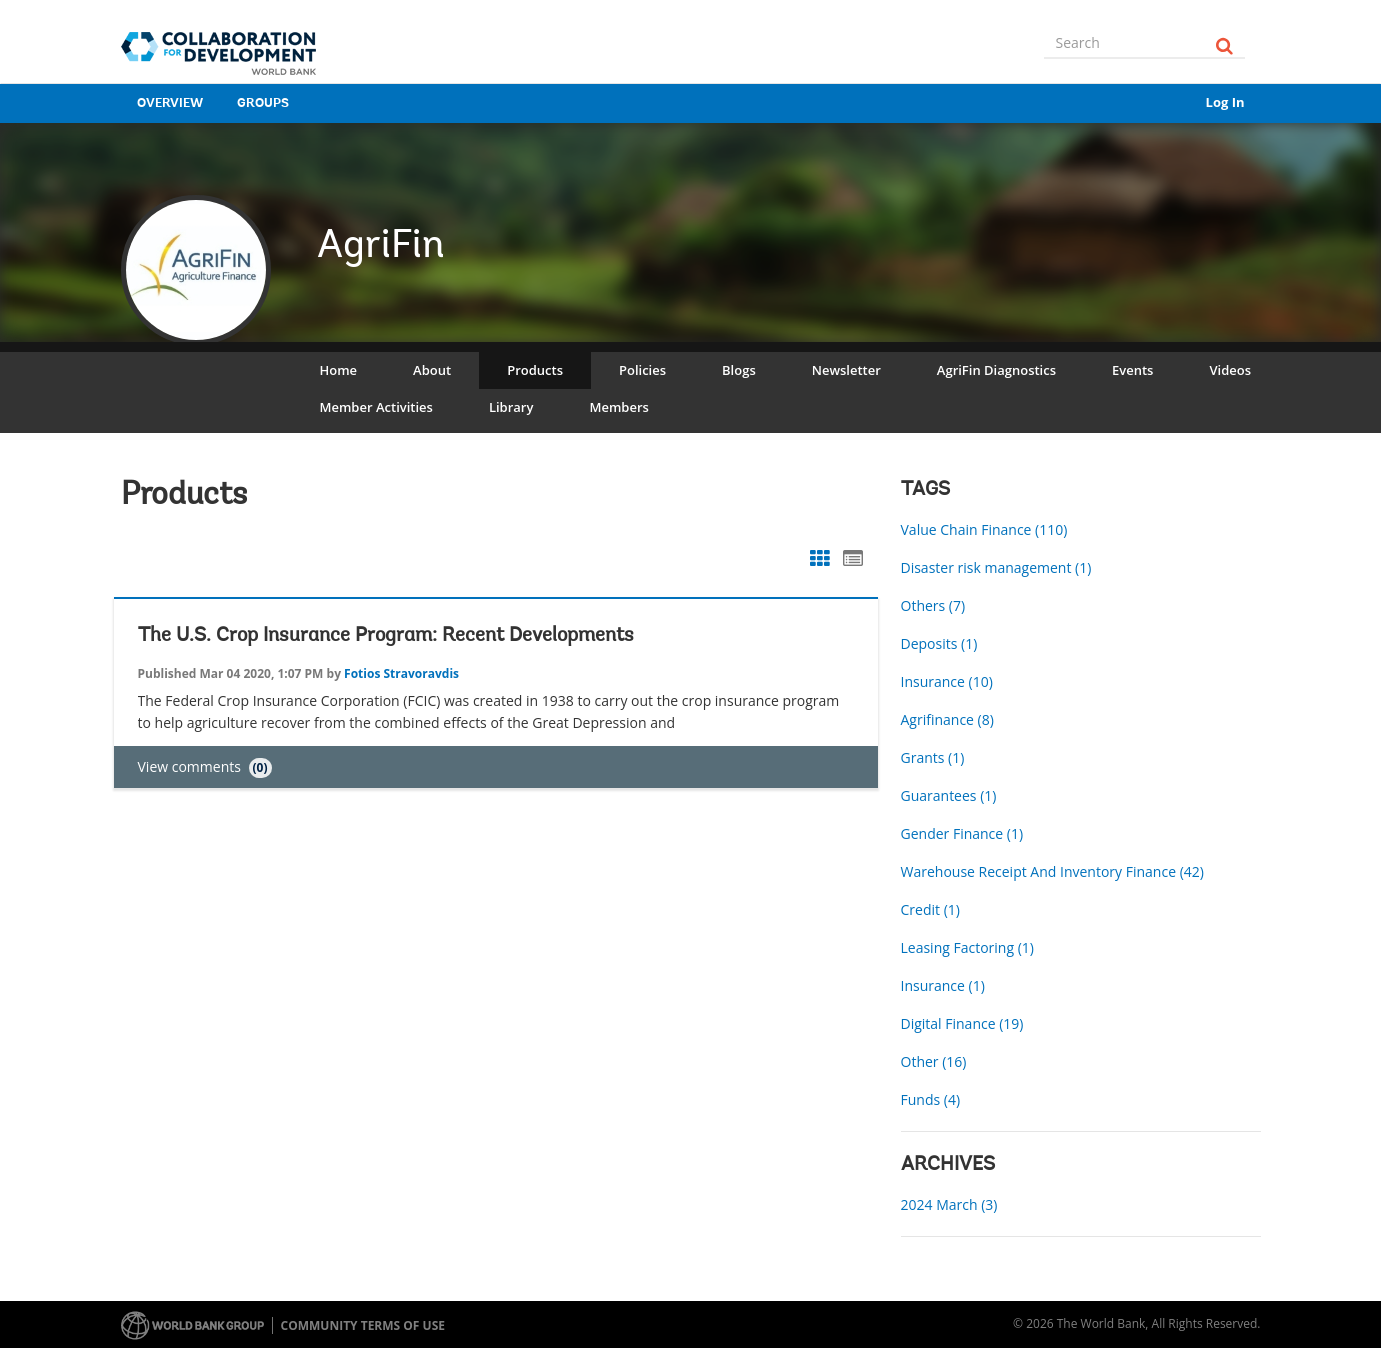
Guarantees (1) (949, 795)
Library (511, 407)
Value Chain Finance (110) (984, 529)
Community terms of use (363, 1325)
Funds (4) (931, 1099)
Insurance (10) (947, 681)
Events (1132, 370)
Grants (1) (933, 757)
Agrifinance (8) (947, 719)
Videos (1230, 370)
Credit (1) (930, 909)
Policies (642, 370)
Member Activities (376, 407)
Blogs (739, 370)
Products (535, 370)
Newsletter (846, 370)
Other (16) (934, 1061)
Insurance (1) (943, 985)
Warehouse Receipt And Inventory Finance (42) (1052, 871)
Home (339, 370)
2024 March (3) (949, 1204)
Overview (170, 103)
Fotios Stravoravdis (401, 673)
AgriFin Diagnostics (996, 370)
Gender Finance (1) (962, 833)
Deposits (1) (939, 643)
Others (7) (933, 605)
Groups (263, 103)
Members (618, 407)
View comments (205, 766)
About (432, 370)
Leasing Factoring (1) (967, 947)
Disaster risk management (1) (996, 567)
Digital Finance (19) (962, 1023)
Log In (1225, 102)
